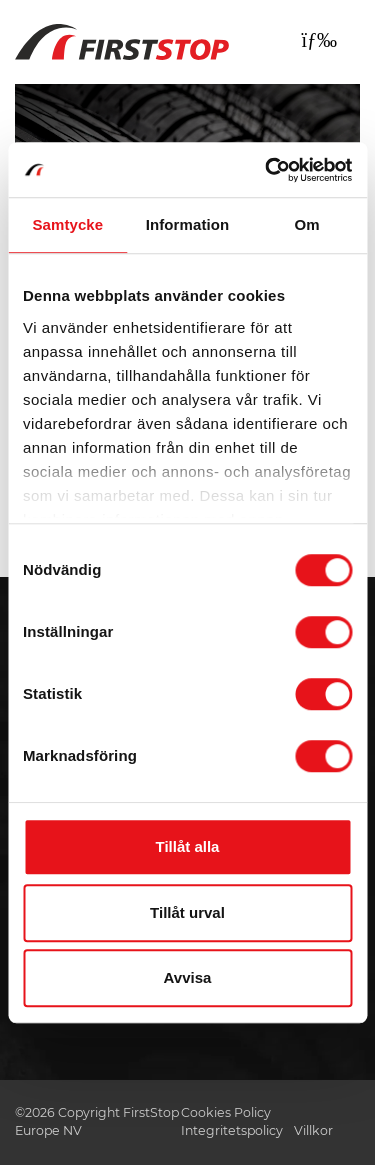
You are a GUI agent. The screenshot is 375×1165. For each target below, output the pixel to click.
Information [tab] (188, 224)
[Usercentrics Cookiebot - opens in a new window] (267, 170)
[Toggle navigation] (319, 40)
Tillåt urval (187, 912)
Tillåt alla (188, 846)
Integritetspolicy (232, 1130)
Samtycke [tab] (67, 224)
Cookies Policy (226, 1112)
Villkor (313, 1130)
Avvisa (188, 977)
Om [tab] (307, 224)
